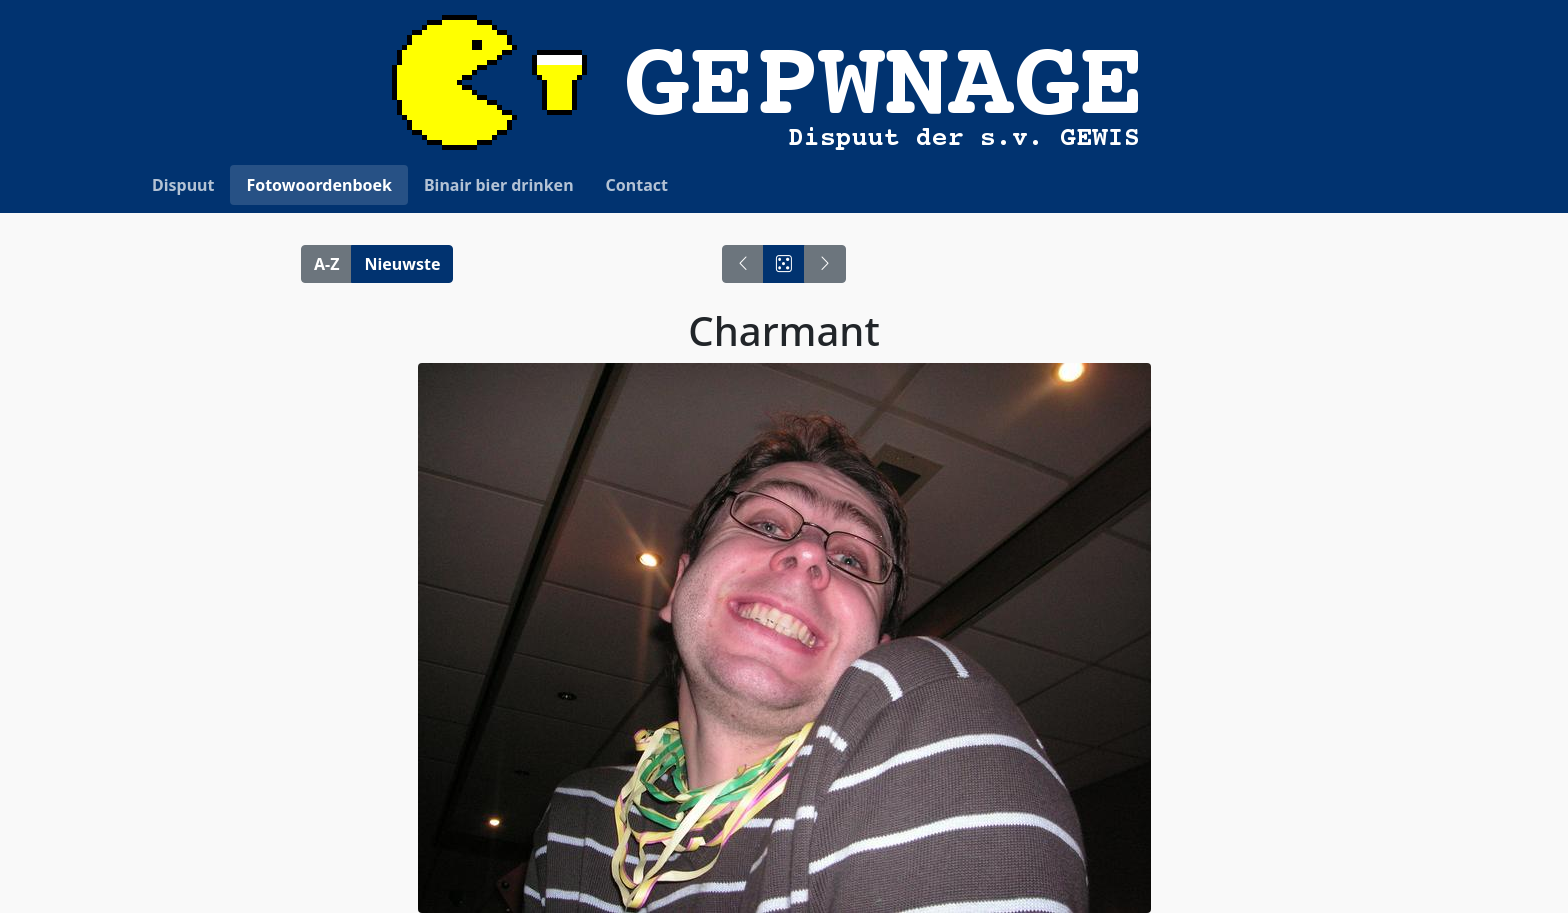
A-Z (326, 264)
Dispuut (183, 185)
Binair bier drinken (499, 185)
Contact (637, 185)
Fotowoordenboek (319, 185)
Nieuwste (402, 264)
